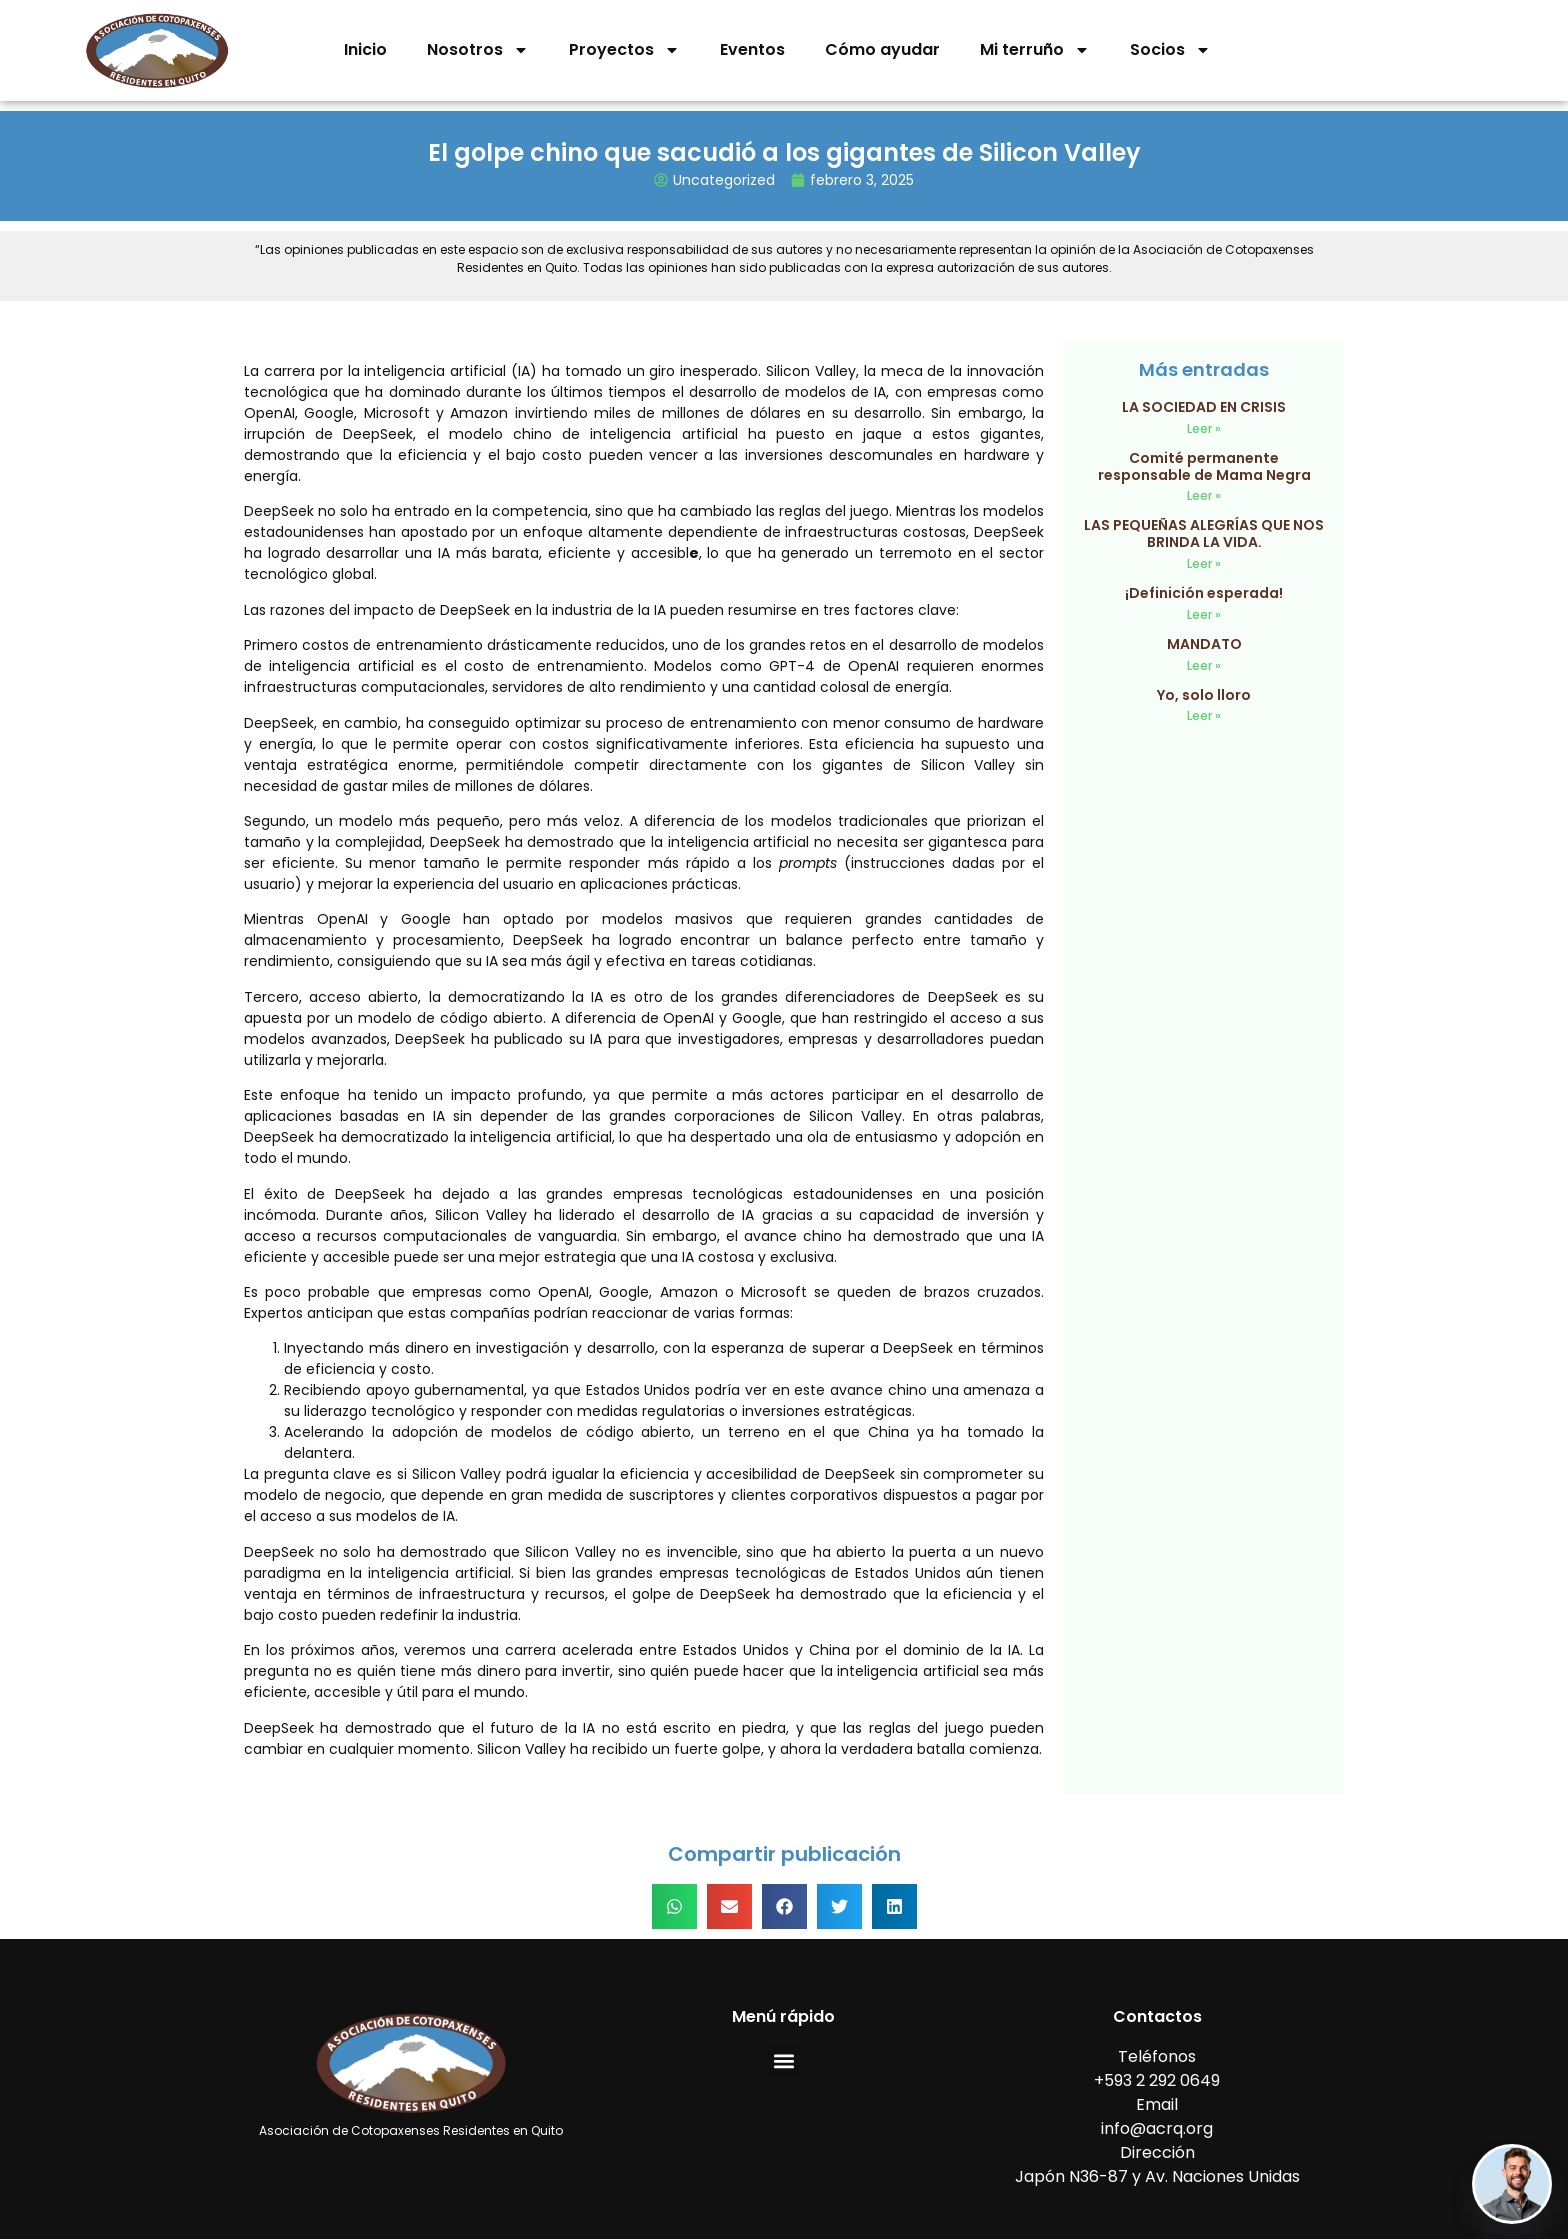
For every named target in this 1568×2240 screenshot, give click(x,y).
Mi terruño (1035, 50)
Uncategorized (724, 180)
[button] (674, 1906)
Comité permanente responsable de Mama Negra (1204, 466)
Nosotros (478, 50)
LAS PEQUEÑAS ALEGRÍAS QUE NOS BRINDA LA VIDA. (1204, 533)
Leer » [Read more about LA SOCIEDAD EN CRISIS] (1204, 428)
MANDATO (1204, 644)
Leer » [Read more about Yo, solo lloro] (1204, 715)
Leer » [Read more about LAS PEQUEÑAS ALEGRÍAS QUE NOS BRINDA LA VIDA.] (1204, 563)
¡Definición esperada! (1204, 593)
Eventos (752, 49)
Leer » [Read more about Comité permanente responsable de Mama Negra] (1204, 495)
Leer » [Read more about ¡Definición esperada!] (1204, 614)
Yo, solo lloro (1204, 695)
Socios (1170, 50)
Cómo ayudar (882, 49)
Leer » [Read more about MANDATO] (1204, 665)
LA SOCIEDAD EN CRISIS (1204, 407)
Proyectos (624, 50)
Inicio (365, 49)
